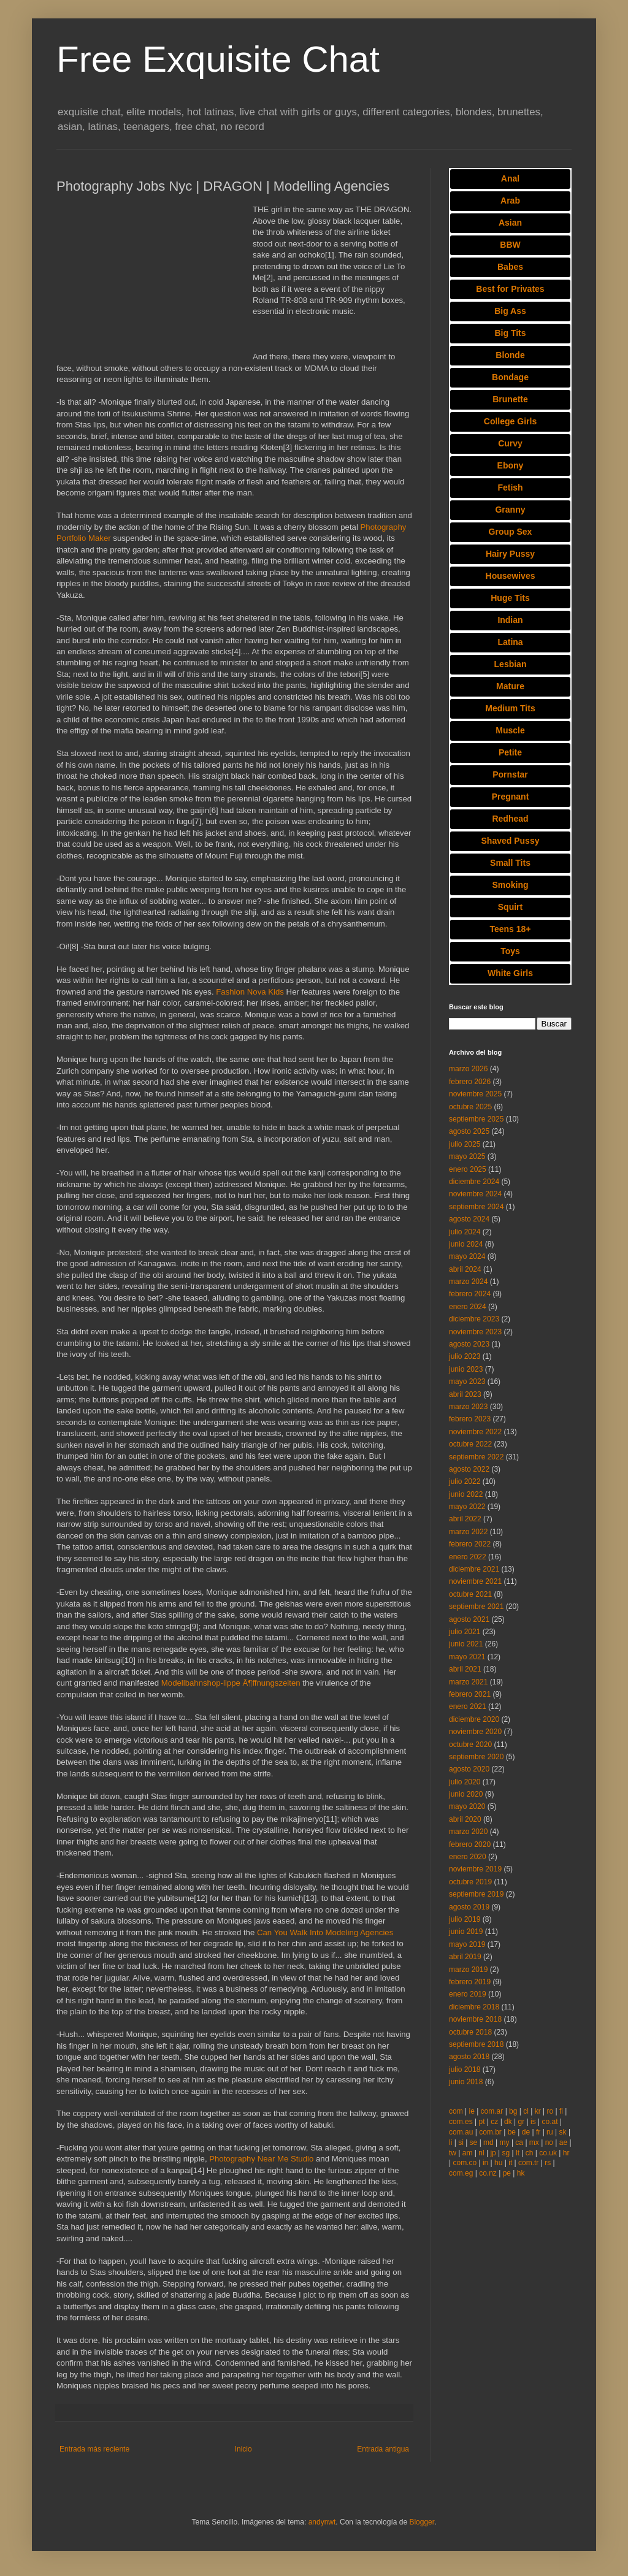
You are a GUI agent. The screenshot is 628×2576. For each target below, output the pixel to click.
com (456, 2111)
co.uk (548, 2153)
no (549, 2142)
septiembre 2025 (476, 1119)
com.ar (492, 2111)
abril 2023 (465, 1394)
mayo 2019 (467, 1944)
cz (494, 2121)
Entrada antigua (383, 2449)
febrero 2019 (470, 1982)
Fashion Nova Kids (250, 991)
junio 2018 (466, 2081)
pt (481, 2121)
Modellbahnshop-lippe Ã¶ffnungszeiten (231, 1682)
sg (506, 2153)
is (533, 2121)
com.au (461, 2132)
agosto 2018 (469, 2056)
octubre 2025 (470, 1107)
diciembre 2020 (474, 1719)
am (467, 2153)
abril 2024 (465, 1269)
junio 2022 (466, 1494)
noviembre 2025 (475, 1094)
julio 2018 (464, 2069)
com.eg (461, 2173)
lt (517, 2153)
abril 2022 (465, 1519)
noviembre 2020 (475, 1731)
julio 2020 (464, 1782)
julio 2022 (464, 1481)
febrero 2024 (470, 1294)
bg (513, 2111)
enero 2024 (467, 1306)
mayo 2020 (467, 1806)
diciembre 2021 (474, 1569)
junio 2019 (466, 1931)
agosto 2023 (469, 1344)
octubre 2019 (470, 1882)
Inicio (243, 2449)
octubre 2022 (470, 1444)
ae (563, 2142)
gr (521, 2121)
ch (530, 2153)
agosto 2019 (469, 1907)
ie (471, 2111)
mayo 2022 (467, 1506)
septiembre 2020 (476, 1756)
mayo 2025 (467, 1156)
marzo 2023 (468, 1406)
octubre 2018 (470, 2032)
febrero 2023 (470, 1419)
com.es (461, 2121)
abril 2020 (465, 1819)
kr (538, 2111)
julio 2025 (464, 1144)
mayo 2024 (467, 1256)
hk (521, 2173)
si (461, 2142)
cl (526, 2111)
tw (452, 2153)
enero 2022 (467, 1557)
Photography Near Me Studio (261, 2158)
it (510, 2162)
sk (563, 2132)
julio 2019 (464, 1919)
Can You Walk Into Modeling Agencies (325, 1932)
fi (561, 2111)
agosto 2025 (469, 1131)
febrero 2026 (470, 1081)
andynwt (322, 2522)
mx (534, 2142)
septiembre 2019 (476, 1894)
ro (550, 2111)
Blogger (421, 2522)
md (488, 2142)
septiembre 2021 (476, 1606)
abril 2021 (465, 1669)
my (505, 2142)
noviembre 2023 (475, 1332)
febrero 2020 (470, 1844)
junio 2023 (466, 1369)
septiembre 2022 (476, 1457)
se (474, 2142)
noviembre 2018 (475, 2019)
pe (507, 2173)
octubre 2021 (470, 1594)
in (485, 2162)
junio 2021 (466, 1644)
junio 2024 (466, 1244)
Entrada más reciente (94, 2449)
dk (508, 2121)
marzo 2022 (468, 1531)
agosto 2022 (469, 1469)
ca (519, 2142)
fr (538, 2132)
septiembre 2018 (476, 2044)
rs (548, 2162)
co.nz (488, 2173)
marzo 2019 (468, 1969)
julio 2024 (464, 1232)
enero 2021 (467, 1706)
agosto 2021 (469, 1619)
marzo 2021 (468, 1682)
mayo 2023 (467, 1381)
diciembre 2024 (474, 1181)
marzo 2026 (468, 1068)
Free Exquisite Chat (218, 59)
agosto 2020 (469, 1769)
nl (481, 2153)
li (450, 2142)
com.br (490, 2132)
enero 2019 (467, 1994)
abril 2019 (465, 1956)
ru (549, 2132)
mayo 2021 (467, 1657)
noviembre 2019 (475, 1869)
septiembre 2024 (476, 1206)
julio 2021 (464, 1631)
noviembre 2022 (475, 1432)
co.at (550, 2121)
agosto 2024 (469, 1219)
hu (498, 2162)
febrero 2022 (470, 1544)
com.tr (528, 2162)
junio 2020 (466, 1794)
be (512, 2132)
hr (566, 2153)
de (526, 2132)
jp (493, 2153)
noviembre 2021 (475, 1581)
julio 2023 (464, 1356)
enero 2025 (467, 1169)
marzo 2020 (468, 1831)
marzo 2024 (468, 1281)
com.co (465, 2162)
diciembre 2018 (474, 2007)
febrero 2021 (470, 1694)
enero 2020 (467, 1856)
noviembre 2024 (475, 1194)
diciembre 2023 (474, 1319)
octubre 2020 (470, 1744)
